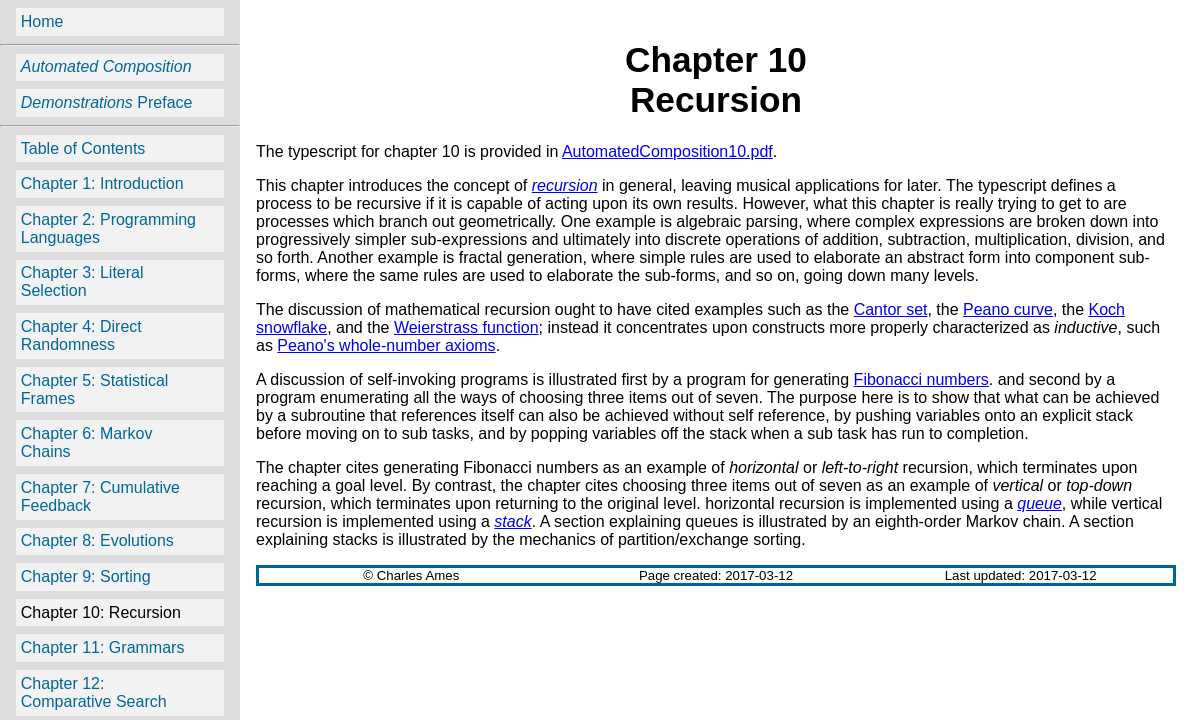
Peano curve (1008, 309)
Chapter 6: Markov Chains (87, 442)
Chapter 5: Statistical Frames (95, 389)
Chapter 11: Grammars (103, 647)
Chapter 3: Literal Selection (82, 281)
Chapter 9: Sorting (86, 576)
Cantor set (891, 309)
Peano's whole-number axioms (386, 345)
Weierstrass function (466, 327)
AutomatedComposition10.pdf (667, 151)
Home (42, 21)
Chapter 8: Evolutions (97, 540)
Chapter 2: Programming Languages (108, 228)
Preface (107, 102)
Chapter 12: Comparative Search (94, 692)
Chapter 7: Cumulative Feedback (100, 496)
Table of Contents (83, 148)
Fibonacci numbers (921, 379)
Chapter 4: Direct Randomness (81, 335)
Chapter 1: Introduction (102, 183)
